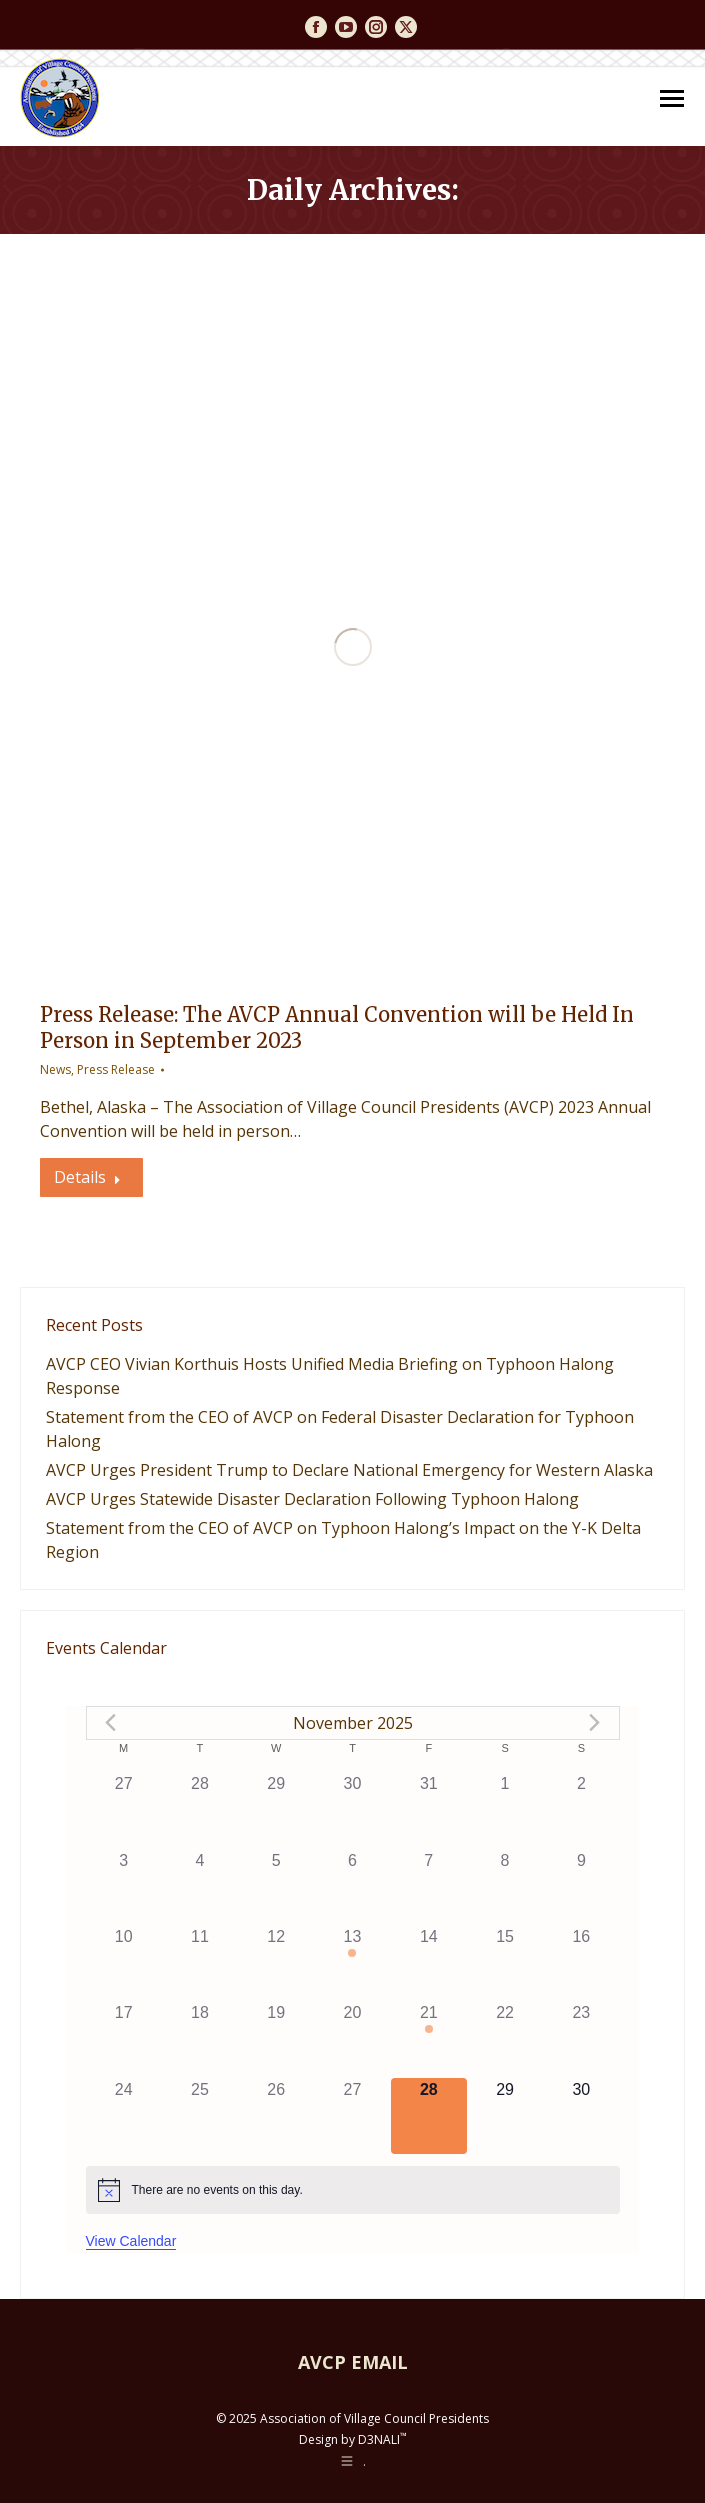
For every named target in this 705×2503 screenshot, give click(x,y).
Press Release (116, 1069)
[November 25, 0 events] (200, 2116)
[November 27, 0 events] (352, 2116)
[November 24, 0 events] (124, 2116)
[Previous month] (111, 1723)
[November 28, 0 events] (429, 2116)
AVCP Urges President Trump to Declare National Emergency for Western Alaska (349, 1470)
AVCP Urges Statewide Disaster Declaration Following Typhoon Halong (312, 1499)
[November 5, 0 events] (276, 1887)
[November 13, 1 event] (352, 1963)
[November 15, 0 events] (505, 1963)
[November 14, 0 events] (429, 1963)
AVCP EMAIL (353, 2362)
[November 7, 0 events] (429, 1887)
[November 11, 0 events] (200, 1963)
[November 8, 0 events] (505, 1887)
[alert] (353, 2190)
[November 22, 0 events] (505, 2039)
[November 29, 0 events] (505, 2116)
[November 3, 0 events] (124, 1887)
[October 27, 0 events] (124, 1810)
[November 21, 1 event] (429, 2039)
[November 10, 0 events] (124, 1963)
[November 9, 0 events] (581, 1887)
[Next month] (595, 1723)
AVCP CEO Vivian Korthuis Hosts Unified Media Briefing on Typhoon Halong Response (330, 1376)
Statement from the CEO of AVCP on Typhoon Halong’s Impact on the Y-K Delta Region (343, 1540)
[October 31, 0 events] (429, 1810)
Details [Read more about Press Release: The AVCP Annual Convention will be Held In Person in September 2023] (87, 1177)
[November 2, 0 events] (581, 1810)
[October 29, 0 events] (276, 1810)
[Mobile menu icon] (672, 98)
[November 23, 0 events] (581, 2039)
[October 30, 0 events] (352, 1810)
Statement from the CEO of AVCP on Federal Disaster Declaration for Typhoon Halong (340, 1429)
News (55, 1069)
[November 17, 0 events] (124, 2039)
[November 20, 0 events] (352, 2039)
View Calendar (131, 2241)
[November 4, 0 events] (200, 1887)
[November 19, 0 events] (276, 2039)
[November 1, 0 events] (505, 1810)
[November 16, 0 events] (581, 1963)
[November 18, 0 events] (200, 2039)
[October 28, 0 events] (200, 1810)
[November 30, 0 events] (581, 2116)
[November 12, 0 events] (276, 1963)
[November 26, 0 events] (276, 2116)
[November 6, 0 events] (352, 1887)
